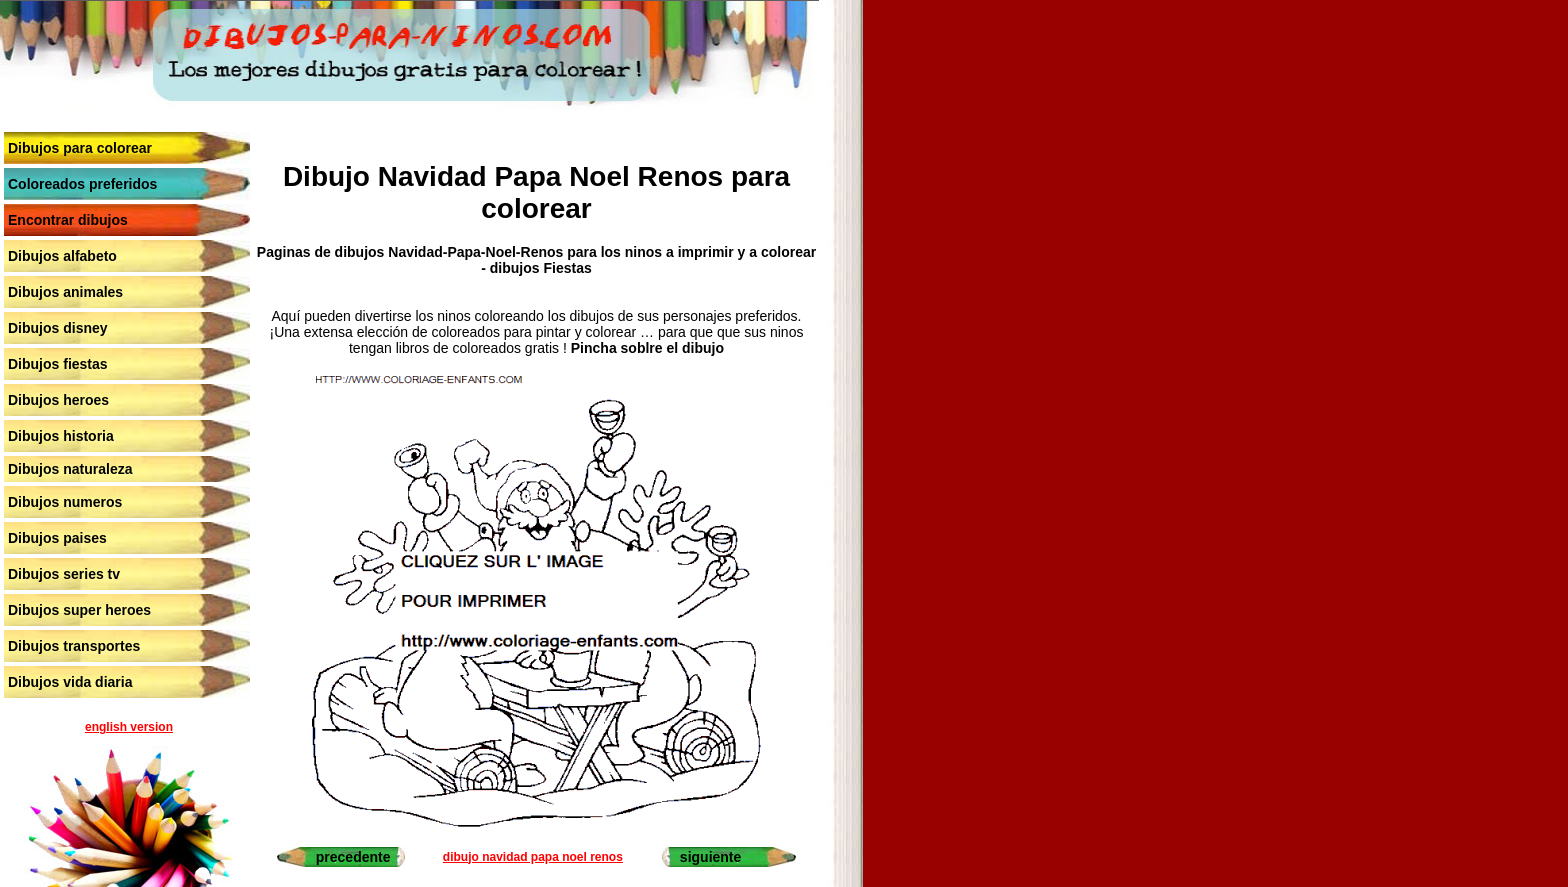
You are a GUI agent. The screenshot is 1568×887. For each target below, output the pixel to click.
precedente (353, 857)
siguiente (710, 857)
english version (129, 727)
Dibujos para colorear (80, 148)
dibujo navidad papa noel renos (533, 857)
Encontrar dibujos (68, 220)
